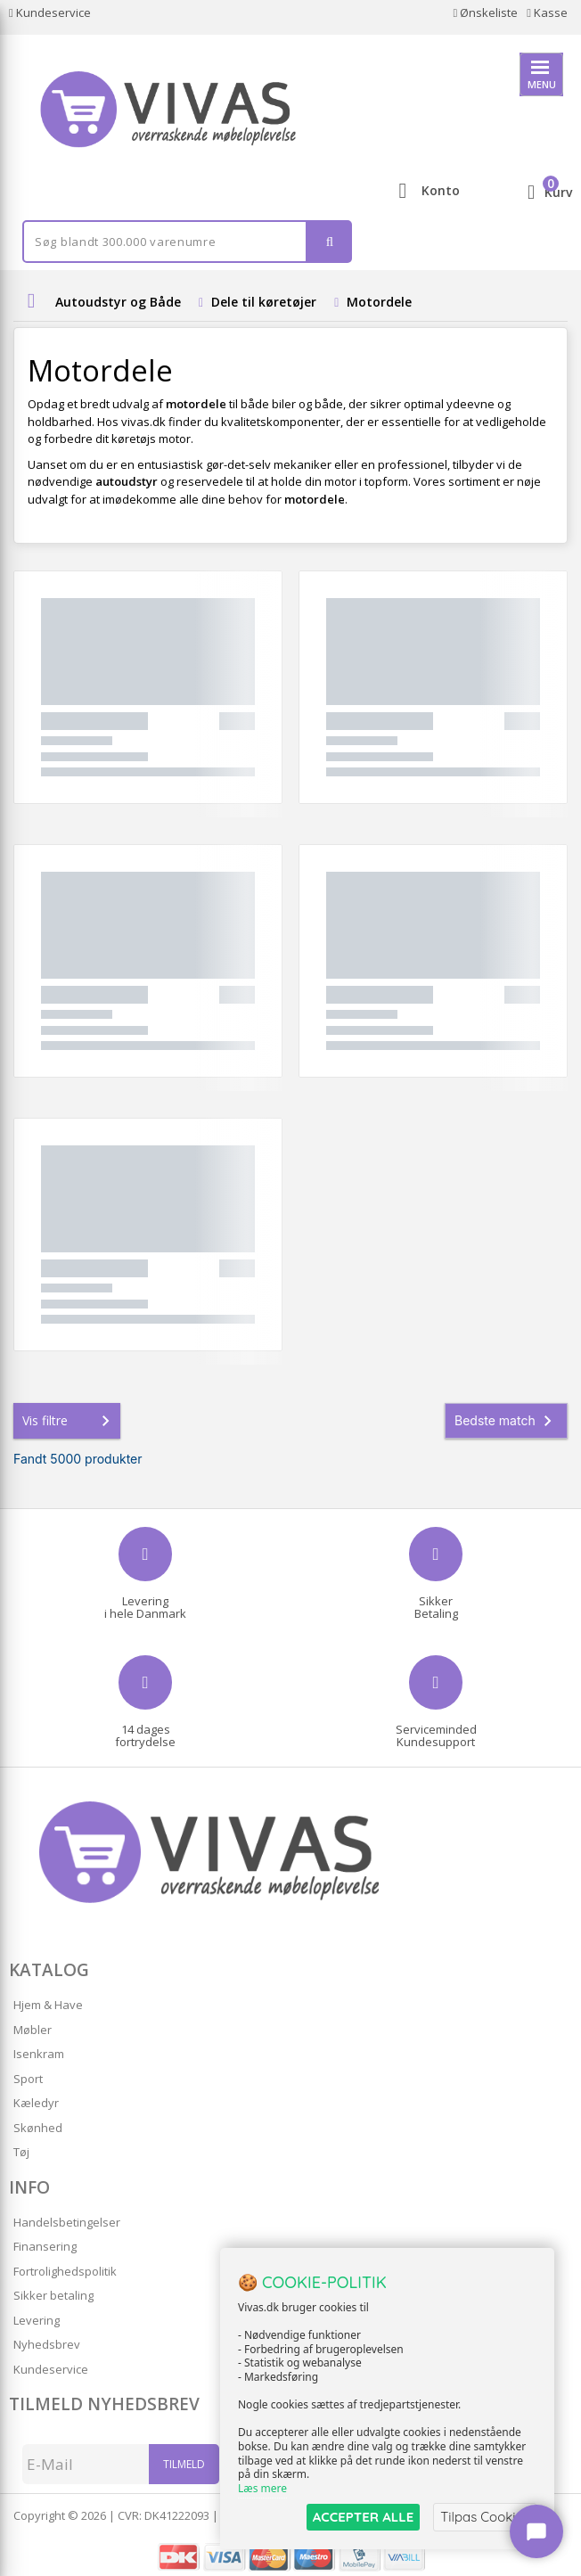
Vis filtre (69, 1421)
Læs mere (262, 2488)
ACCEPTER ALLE (363, 2516)
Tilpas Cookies (484, 2516)
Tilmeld (184, 2464)
